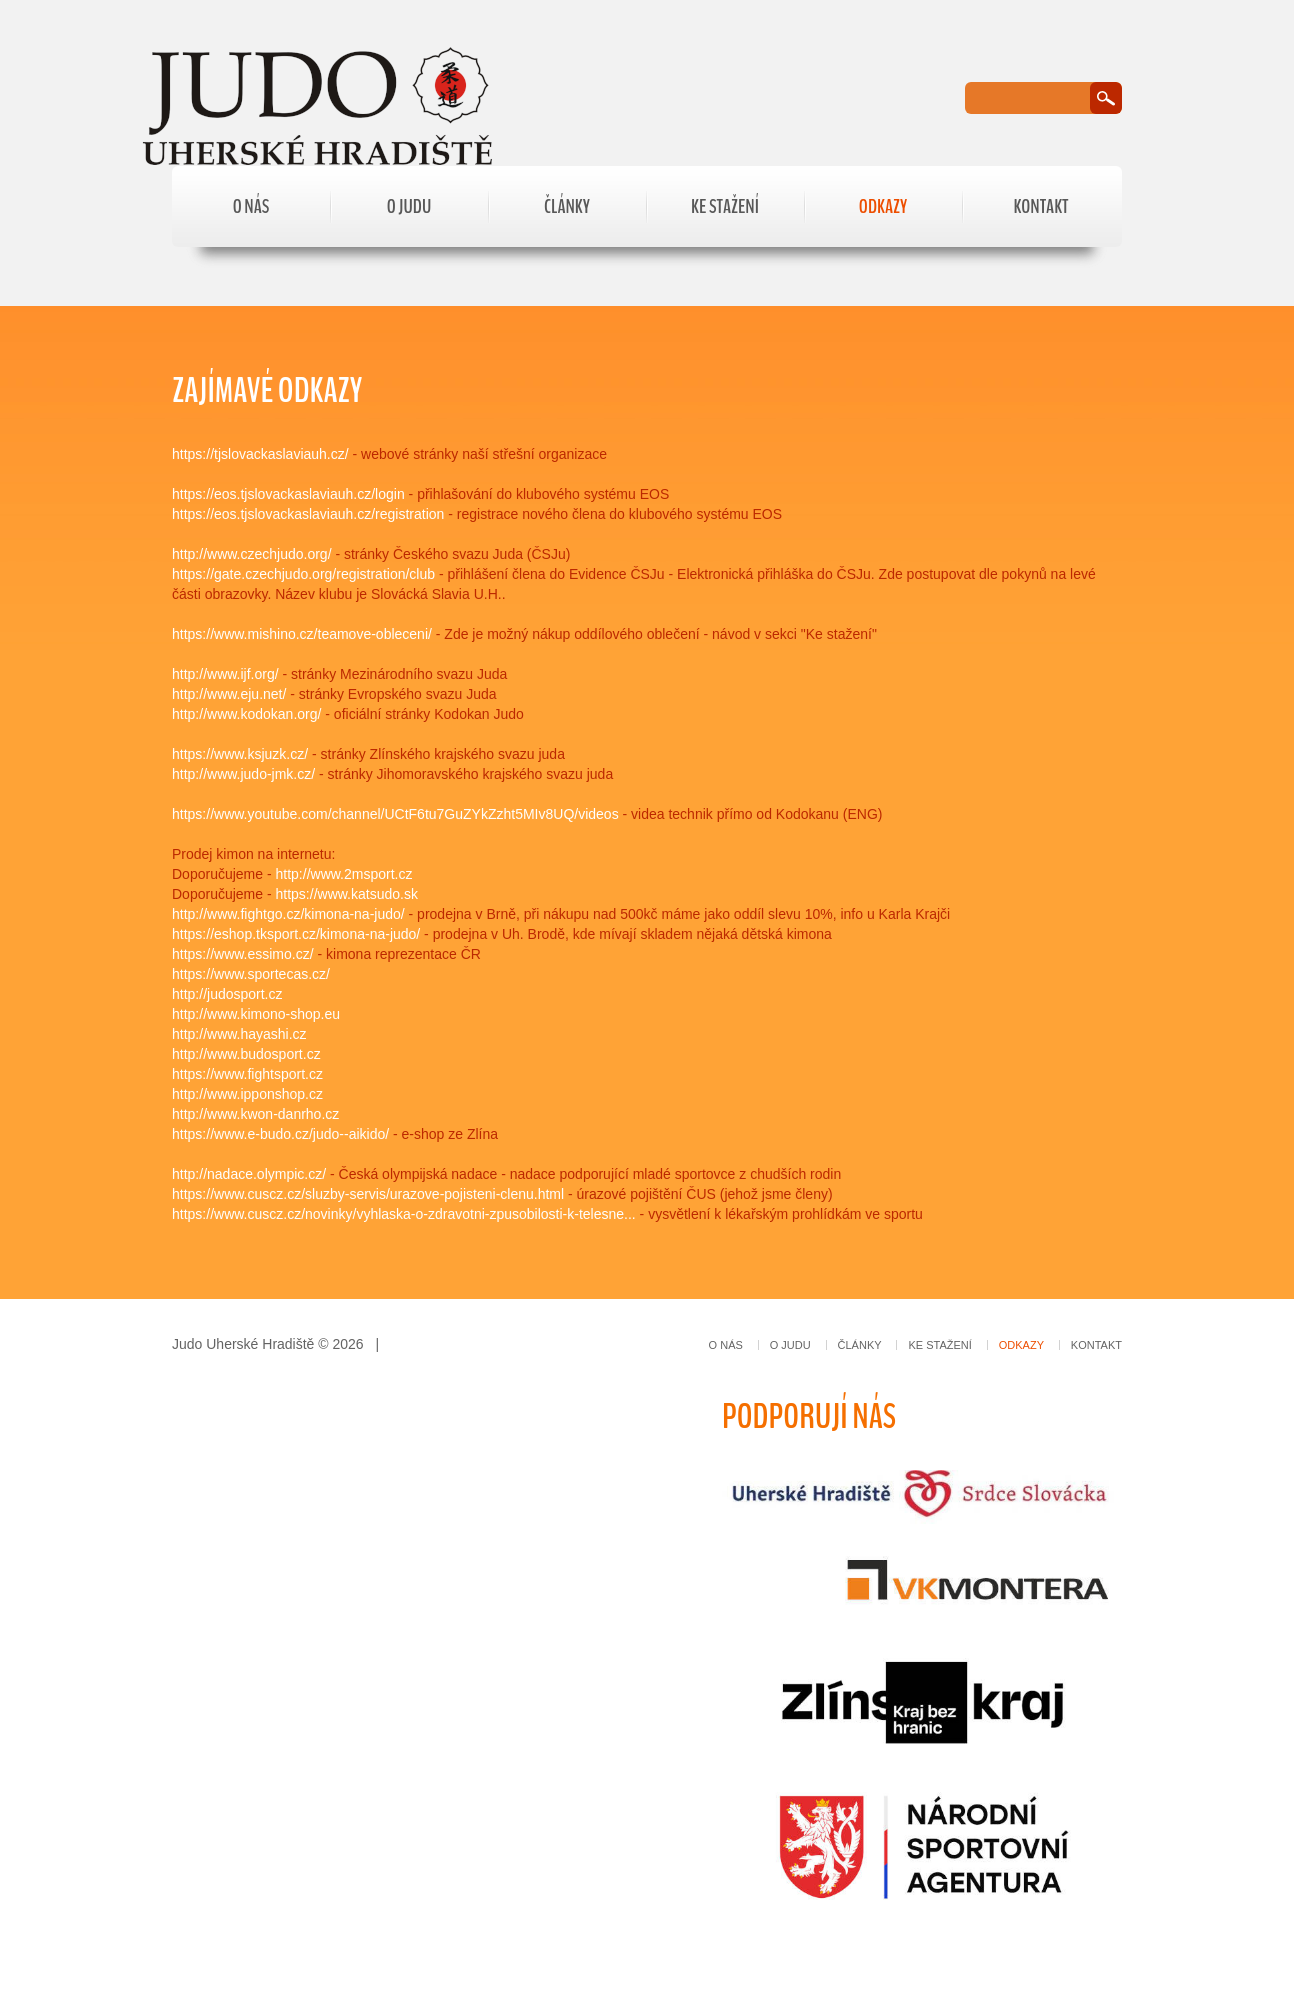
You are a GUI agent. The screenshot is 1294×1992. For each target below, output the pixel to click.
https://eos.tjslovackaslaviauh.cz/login (288, 494)
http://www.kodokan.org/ (246, 714)
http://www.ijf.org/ (225, 674)
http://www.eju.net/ (229, 694)
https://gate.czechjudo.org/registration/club (303, 574)
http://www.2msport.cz (344, 874)
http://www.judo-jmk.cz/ (243, 774)
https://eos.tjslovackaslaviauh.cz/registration (308, 514)
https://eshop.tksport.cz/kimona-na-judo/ (296, 934)
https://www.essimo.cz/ (243, 954)
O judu (409, 206)
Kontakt (1040, 206)
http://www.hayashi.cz (239, 1034)
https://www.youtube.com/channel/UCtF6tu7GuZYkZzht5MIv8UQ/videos (395, 814)
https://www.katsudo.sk (347, 894)
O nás (251, 206)
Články (567, 206)
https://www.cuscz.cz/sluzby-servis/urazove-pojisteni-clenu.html (368, 1194)
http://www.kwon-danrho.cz (255, 1114)
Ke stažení (725, 206)
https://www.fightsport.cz (247, 1074)
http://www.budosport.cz (246, 1054)
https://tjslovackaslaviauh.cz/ (260, 454)
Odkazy (883, 206)
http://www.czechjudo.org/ (252, 554)
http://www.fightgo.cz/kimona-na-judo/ (288, 914)
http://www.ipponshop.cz (247, 1094)
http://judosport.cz (227, 994)
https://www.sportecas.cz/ (251, 974)
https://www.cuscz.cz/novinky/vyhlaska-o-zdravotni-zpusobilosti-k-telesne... (404, 1214)
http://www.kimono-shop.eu (256, 1014)
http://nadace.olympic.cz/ (249, 1174)
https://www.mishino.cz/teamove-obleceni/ (302, 634)
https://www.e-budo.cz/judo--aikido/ (280, 1134)
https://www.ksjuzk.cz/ (240, 754)
